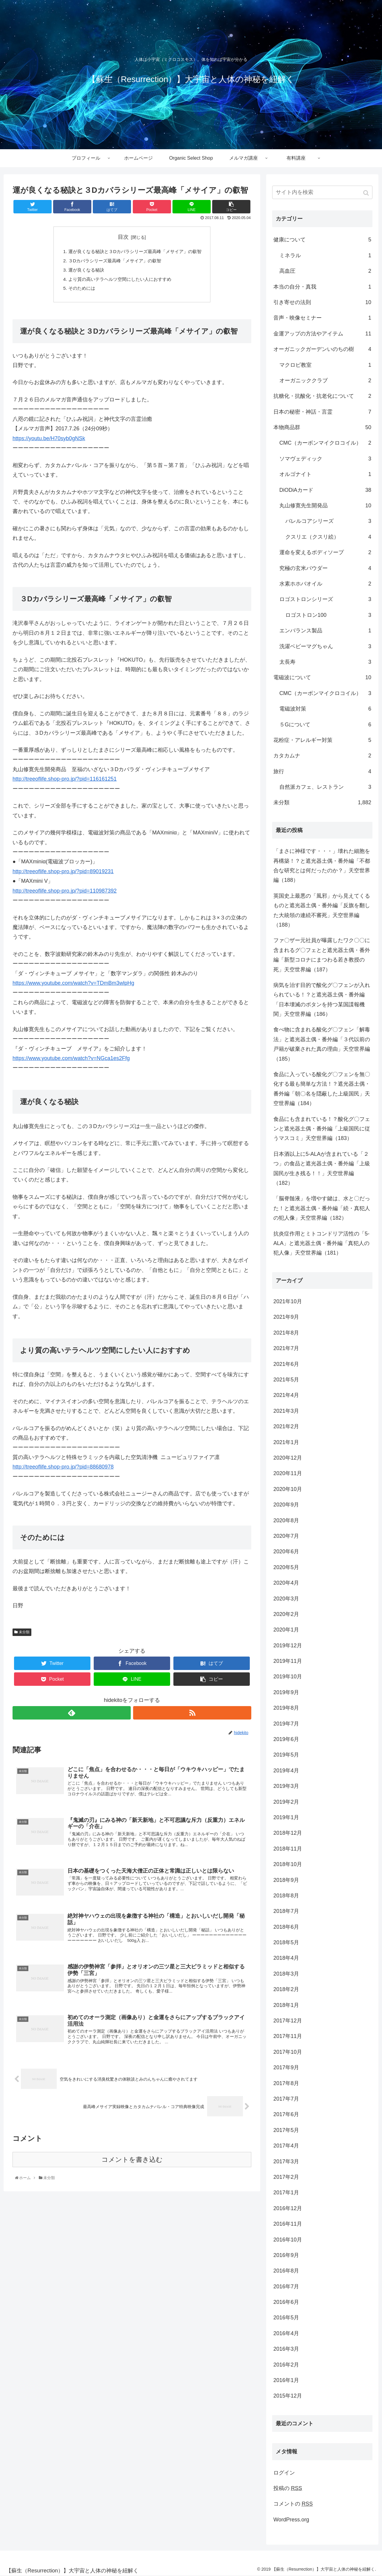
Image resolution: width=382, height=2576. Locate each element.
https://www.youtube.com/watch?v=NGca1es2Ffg (71, 1061)
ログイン (284, 2473)
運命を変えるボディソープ (325, 552)
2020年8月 (286, 1520)
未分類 (24, 1635)
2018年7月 (286, 1911)
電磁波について (322, 677)
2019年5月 (286, 1755)
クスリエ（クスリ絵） (328, 537)
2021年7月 (286, 1348)
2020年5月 (286, 1567)
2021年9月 (286, 1317)
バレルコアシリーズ (328, 521)
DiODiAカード (325, 490)
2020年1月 (286, 1630)
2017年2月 (286, 2177)
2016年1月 (286, 2380)
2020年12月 (287, 1458)
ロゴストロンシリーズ (325, 599)
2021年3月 (286, 1411)
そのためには (78, 290)
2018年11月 (287, 1849)
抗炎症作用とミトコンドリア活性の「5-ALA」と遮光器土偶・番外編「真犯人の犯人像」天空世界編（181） (321, 1243)
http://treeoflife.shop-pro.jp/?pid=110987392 (65, 893)
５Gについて (325, 724)
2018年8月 (286, 1896)
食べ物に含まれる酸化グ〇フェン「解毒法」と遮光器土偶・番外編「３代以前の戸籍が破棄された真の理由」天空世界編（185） (321, 1044)
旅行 (322, 771)
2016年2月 (286, 2365)
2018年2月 (286, 1989)
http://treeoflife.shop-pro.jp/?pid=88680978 (63, 1470)
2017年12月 (287, 2021)
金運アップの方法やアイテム (322, 333)
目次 (123, 237)
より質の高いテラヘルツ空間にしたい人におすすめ (119, 281)
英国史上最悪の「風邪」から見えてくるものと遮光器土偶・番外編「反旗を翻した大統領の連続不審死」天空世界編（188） (321, 910)
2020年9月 (286, 1505)
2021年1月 (286, 1442)
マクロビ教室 (325, 365)
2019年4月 (286, 1771)
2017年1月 (286, 2193)
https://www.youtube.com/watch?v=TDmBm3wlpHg (73, 986)
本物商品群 (322, 427)
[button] (366, 193)
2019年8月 (286, 1708)
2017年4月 (286, 2146)
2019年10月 (287, 1677)
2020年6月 (286, 1551)
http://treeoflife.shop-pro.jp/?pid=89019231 (63, 874)
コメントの (293, 2504)
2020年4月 (286, 1583)
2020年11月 (287, 1473)
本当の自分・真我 (322, 287)
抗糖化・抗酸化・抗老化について (322, 396)
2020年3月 (286, 1599)
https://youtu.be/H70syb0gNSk (49, 441)
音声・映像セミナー (322, 318)
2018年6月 (286, 1927)
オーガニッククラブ (325, 380)
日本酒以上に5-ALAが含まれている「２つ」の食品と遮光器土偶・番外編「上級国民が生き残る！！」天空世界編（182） (321, 1168)
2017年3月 (286, 2161)
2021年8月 (286, 1333)
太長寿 (325, 662)
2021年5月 (286, 1380)
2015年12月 (287, 2396)
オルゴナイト (325, 474)
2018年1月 (286, 2005)
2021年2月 (286, 1426)
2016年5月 (286, 2318)
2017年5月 (286, 2130)
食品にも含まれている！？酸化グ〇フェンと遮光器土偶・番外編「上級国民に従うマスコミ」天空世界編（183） (321, 1128)
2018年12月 (287, 1833)
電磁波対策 (325, 709)
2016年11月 (287, 2224)
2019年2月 (286, 1802)
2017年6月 (286, 2114)
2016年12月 (287, 2208)
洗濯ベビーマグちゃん (325, 646)
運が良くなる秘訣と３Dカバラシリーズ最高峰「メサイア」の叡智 (135, 252)
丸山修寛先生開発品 (325, 505)
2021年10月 (287, 1301)
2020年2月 (286, 1614)
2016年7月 (286, 2287)
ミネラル (325, 255)
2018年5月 (286, 1942)
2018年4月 (286, 1958)
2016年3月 (286, 2349)
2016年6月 (286, 2302)
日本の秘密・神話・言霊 (322, 412)
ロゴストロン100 (328, 615)
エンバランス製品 (325, 630)
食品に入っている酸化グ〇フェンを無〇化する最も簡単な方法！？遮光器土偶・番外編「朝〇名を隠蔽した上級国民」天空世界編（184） (321, 1088)
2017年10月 (287, 2052)
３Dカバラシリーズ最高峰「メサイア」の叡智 (113, 261)
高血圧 (325, 271)
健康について (322, 239)
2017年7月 (286, 2099)
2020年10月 (287, 1489)
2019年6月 (286, 1739)
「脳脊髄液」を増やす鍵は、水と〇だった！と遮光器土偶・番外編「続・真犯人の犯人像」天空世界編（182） (321, 1208)
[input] (322, 192)
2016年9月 (286, 2255)
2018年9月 (286, 1880)
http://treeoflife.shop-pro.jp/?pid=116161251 (65, 782)
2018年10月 (287, 1864)
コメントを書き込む (132, 2168)
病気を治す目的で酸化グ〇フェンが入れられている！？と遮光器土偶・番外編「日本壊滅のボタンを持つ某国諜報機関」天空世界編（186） (321, 999)
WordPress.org (291, 2520)
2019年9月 (286, 1692)
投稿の (287, 2488)
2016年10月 (287, 2240)
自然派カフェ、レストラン (325, 787)
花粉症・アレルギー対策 (322, 740)
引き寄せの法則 (322, 302)
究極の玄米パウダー (325, 568)
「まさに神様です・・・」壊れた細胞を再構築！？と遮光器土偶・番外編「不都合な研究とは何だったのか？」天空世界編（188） (321, 865)
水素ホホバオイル (325, 583)
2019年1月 (286, 1817)
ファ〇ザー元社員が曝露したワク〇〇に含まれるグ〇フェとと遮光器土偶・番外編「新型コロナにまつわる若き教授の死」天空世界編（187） (321, 954)
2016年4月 (286, 2333)
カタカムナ (322, 755)
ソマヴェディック (325, 458)
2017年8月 (286, 2083)
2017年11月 (287, 2036)
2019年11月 (287, 1661)
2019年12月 (287, 1645)
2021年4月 (286, 1395)
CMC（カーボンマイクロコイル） (325, 443)
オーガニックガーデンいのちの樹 (322, 349)
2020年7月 (286, 1536)
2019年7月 (286, 1724)
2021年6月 (286, 1364)
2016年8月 (286, 2271)
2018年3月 (286, 1974)
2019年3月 (286, 1786)
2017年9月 (286, 2067)
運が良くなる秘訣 (83, 271)
